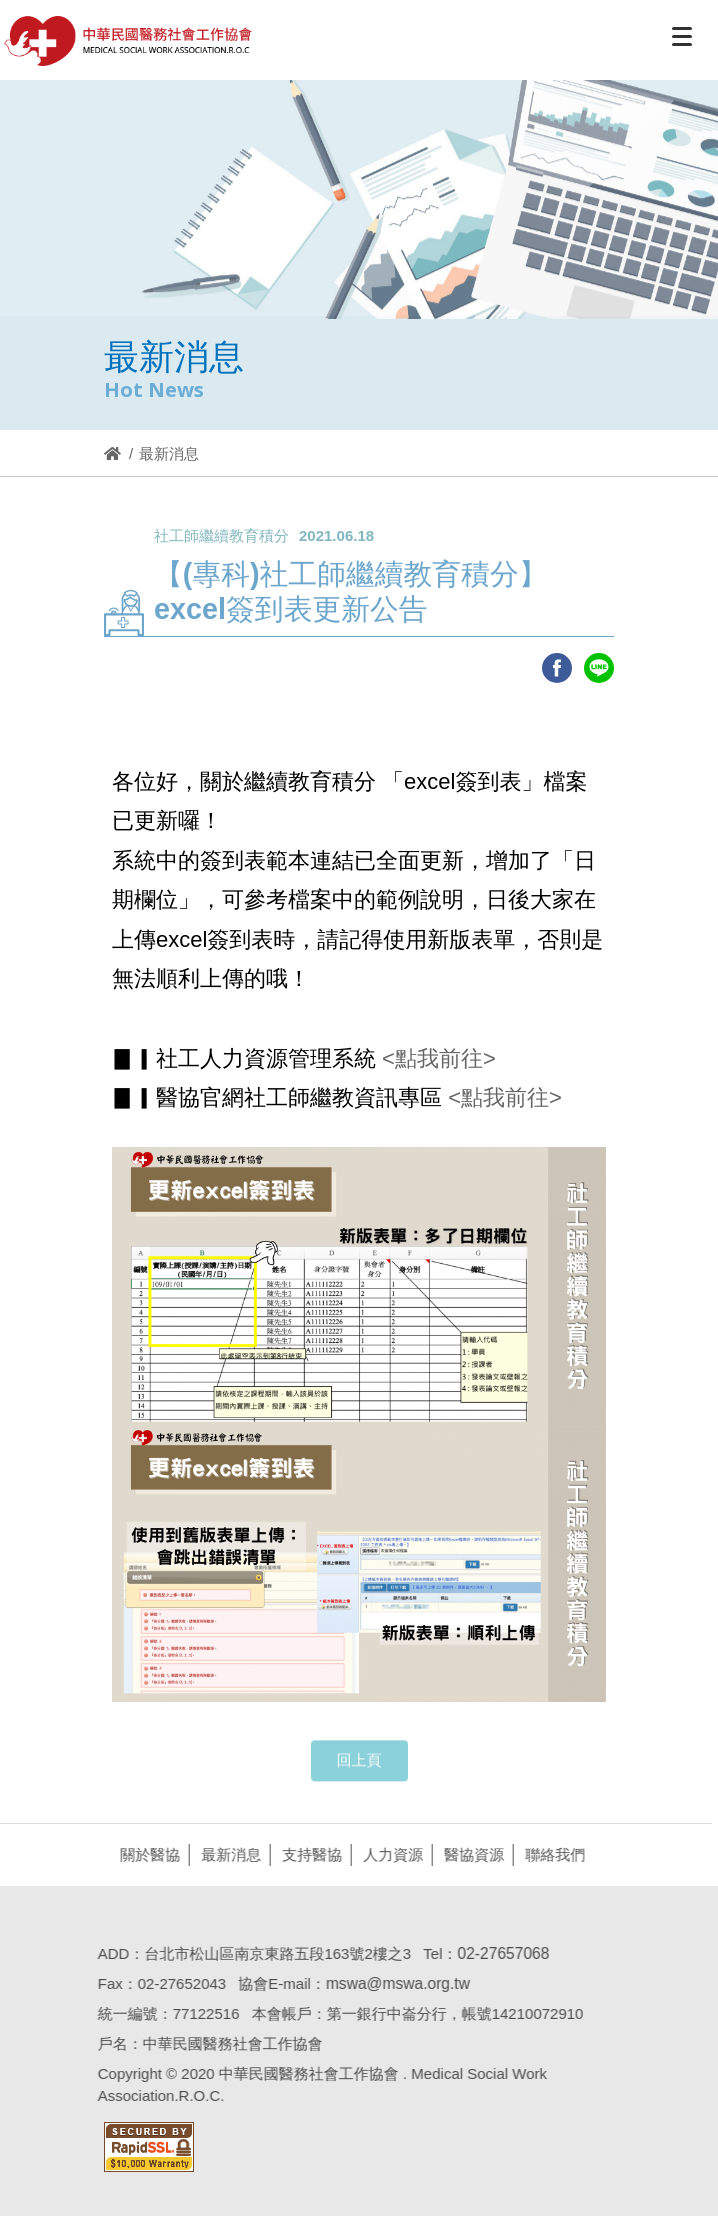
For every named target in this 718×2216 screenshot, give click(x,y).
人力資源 (389, 1854)
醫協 (129, 41)
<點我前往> (436, 1058)
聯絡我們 (551, 1854)
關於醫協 (146, 1854)
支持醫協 (308, 1854)
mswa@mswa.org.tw (394, 1983)
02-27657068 (499, 1953)
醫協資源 (470, 1854)
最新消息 (227, 1854)
